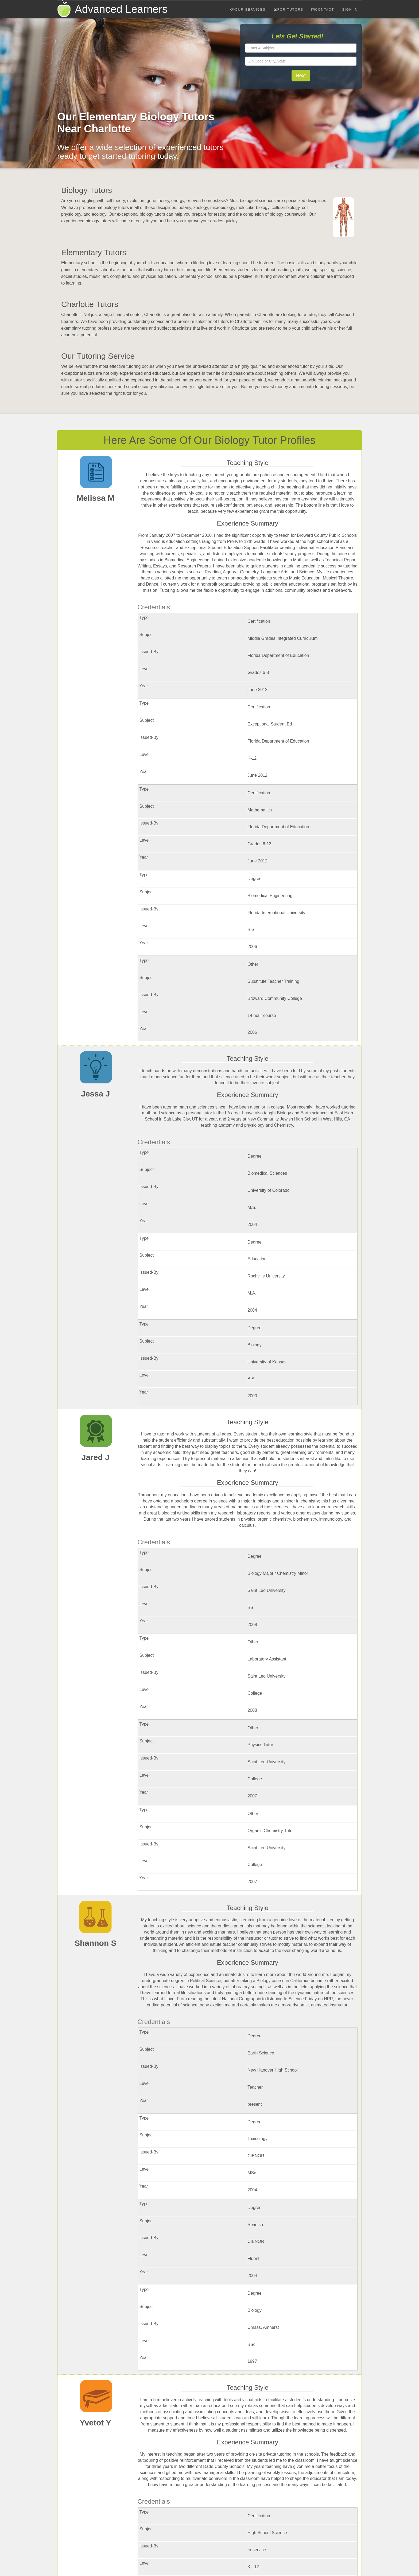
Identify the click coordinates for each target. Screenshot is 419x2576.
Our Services (247, 9)
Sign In (350, 9)
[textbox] (301, 48)
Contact (322, 9)
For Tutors (289, 9)
